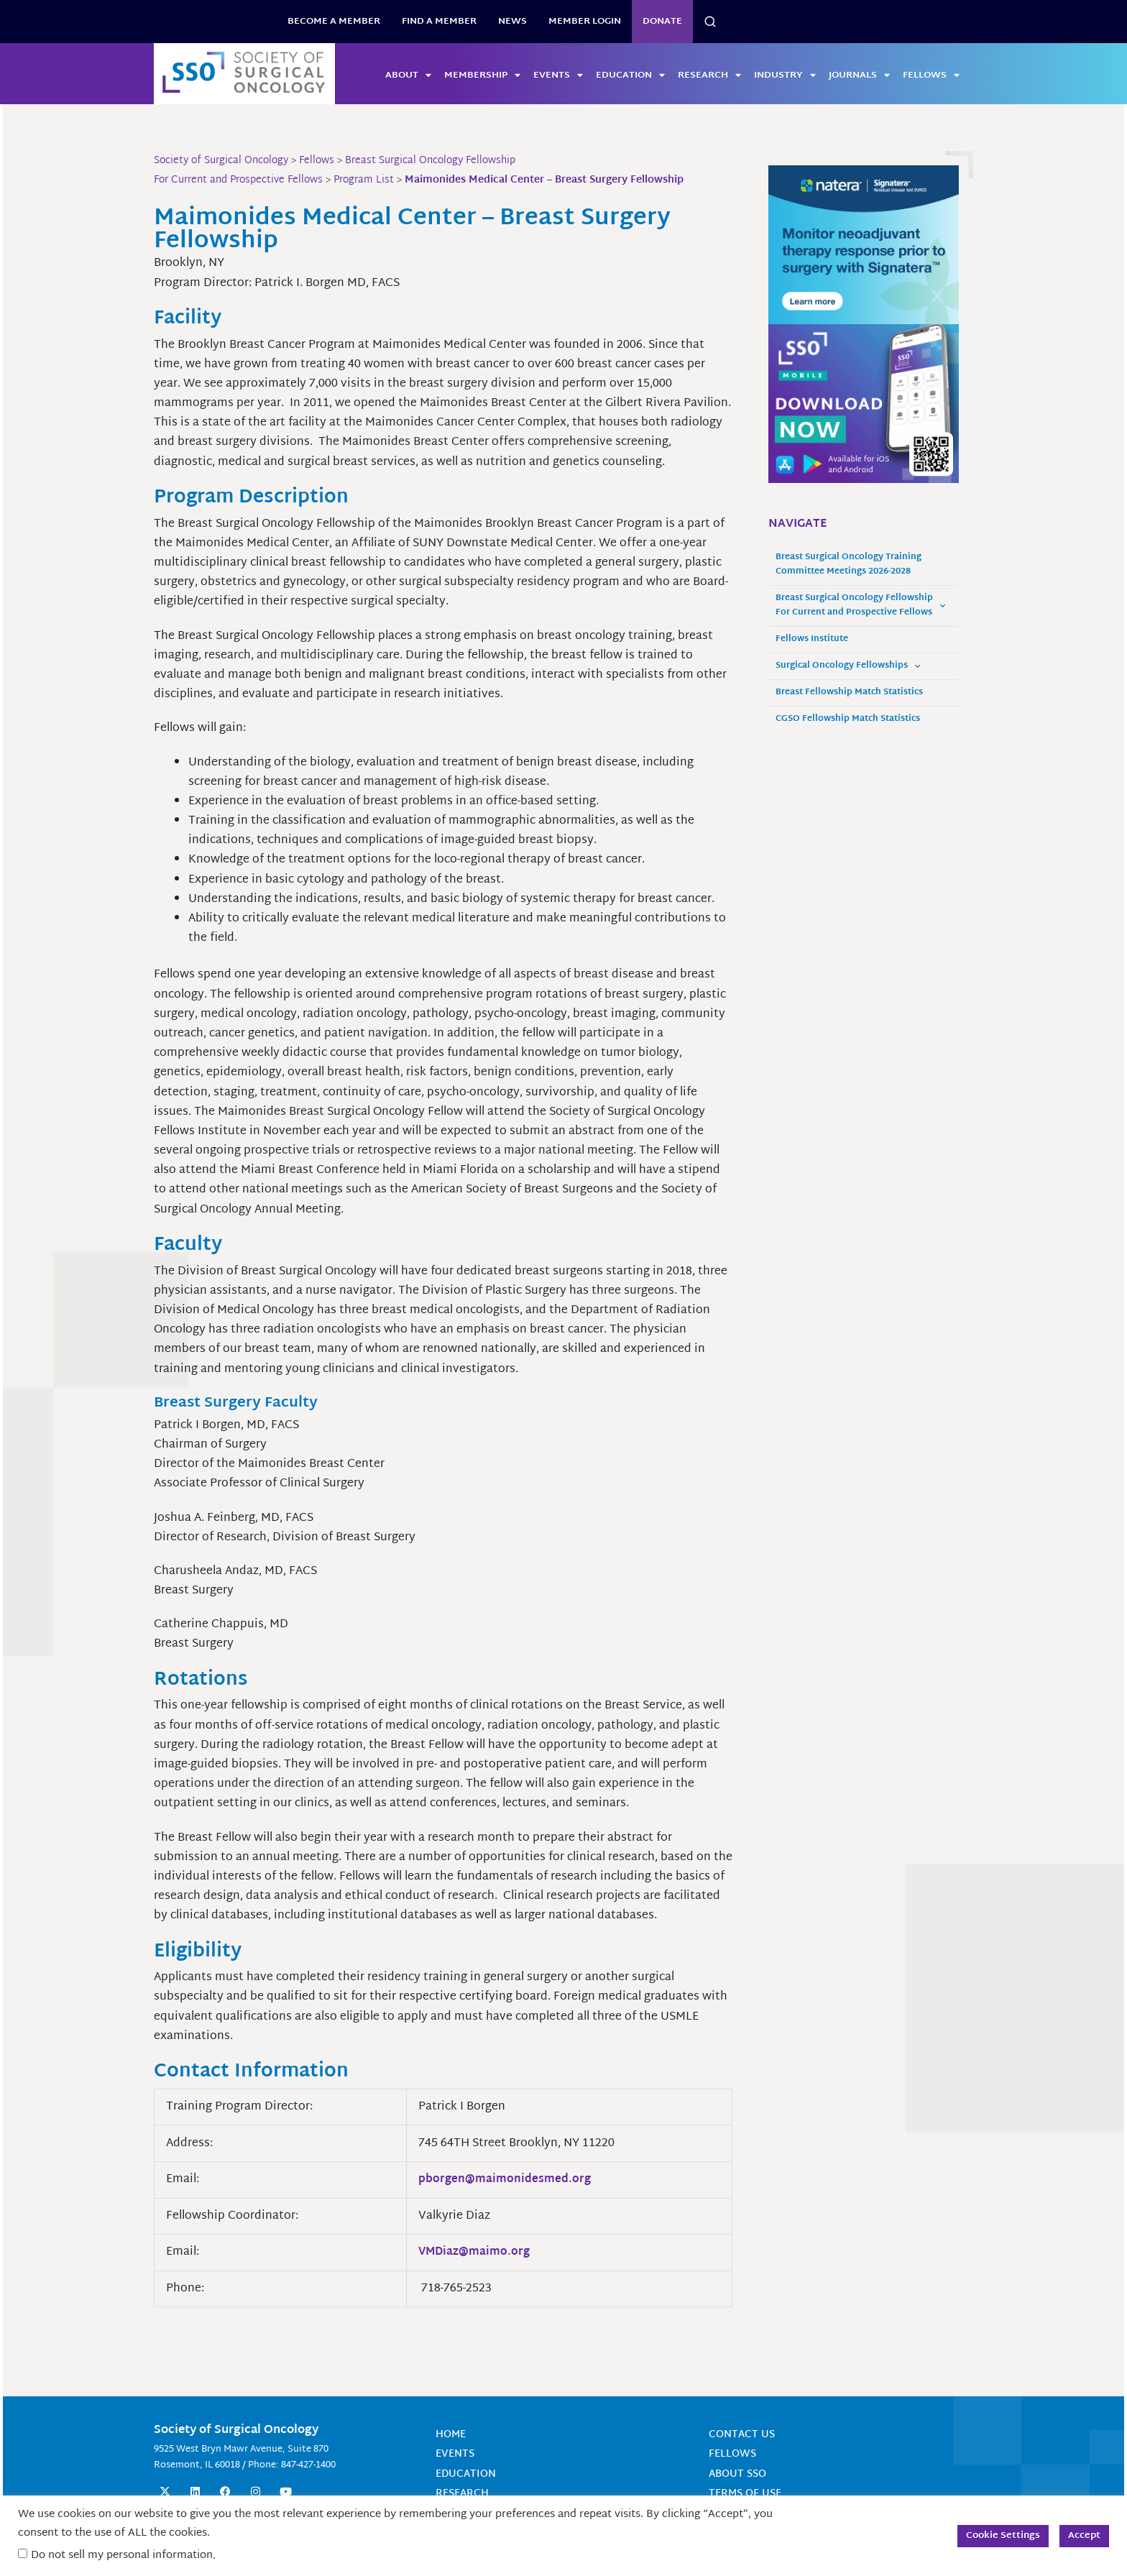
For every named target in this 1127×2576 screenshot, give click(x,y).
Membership (482, 75)
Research (709, 75)
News (512, 21)
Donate (662, 21)
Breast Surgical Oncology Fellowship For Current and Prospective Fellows (860, 605)
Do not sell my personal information (122, 2555)
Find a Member (439, 21)
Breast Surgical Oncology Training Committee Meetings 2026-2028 (848, 564)
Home (451, 2434)
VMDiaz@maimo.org (476, 2252)
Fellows (931, 75)
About (408, 75)
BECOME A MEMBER (334, 21)
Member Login (584, 21)
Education (630, 75)
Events (558, 75)
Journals (859, 75)
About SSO (737, 2474)
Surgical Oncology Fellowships (848, 666)
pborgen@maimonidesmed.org (506, 2179)
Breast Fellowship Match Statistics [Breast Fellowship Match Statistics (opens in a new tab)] (849, 692)
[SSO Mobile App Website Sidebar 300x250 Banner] (863, 403)
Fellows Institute (812, 639)
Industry (785, 75)
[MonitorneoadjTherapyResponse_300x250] (863, 245)
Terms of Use (745, 2493)
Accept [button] (1084, 2535)
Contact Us (742, 2434)
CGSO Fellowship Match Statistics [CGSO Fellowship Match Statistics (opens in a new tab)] (848, 719)
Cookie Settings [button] (1003, 2535)
